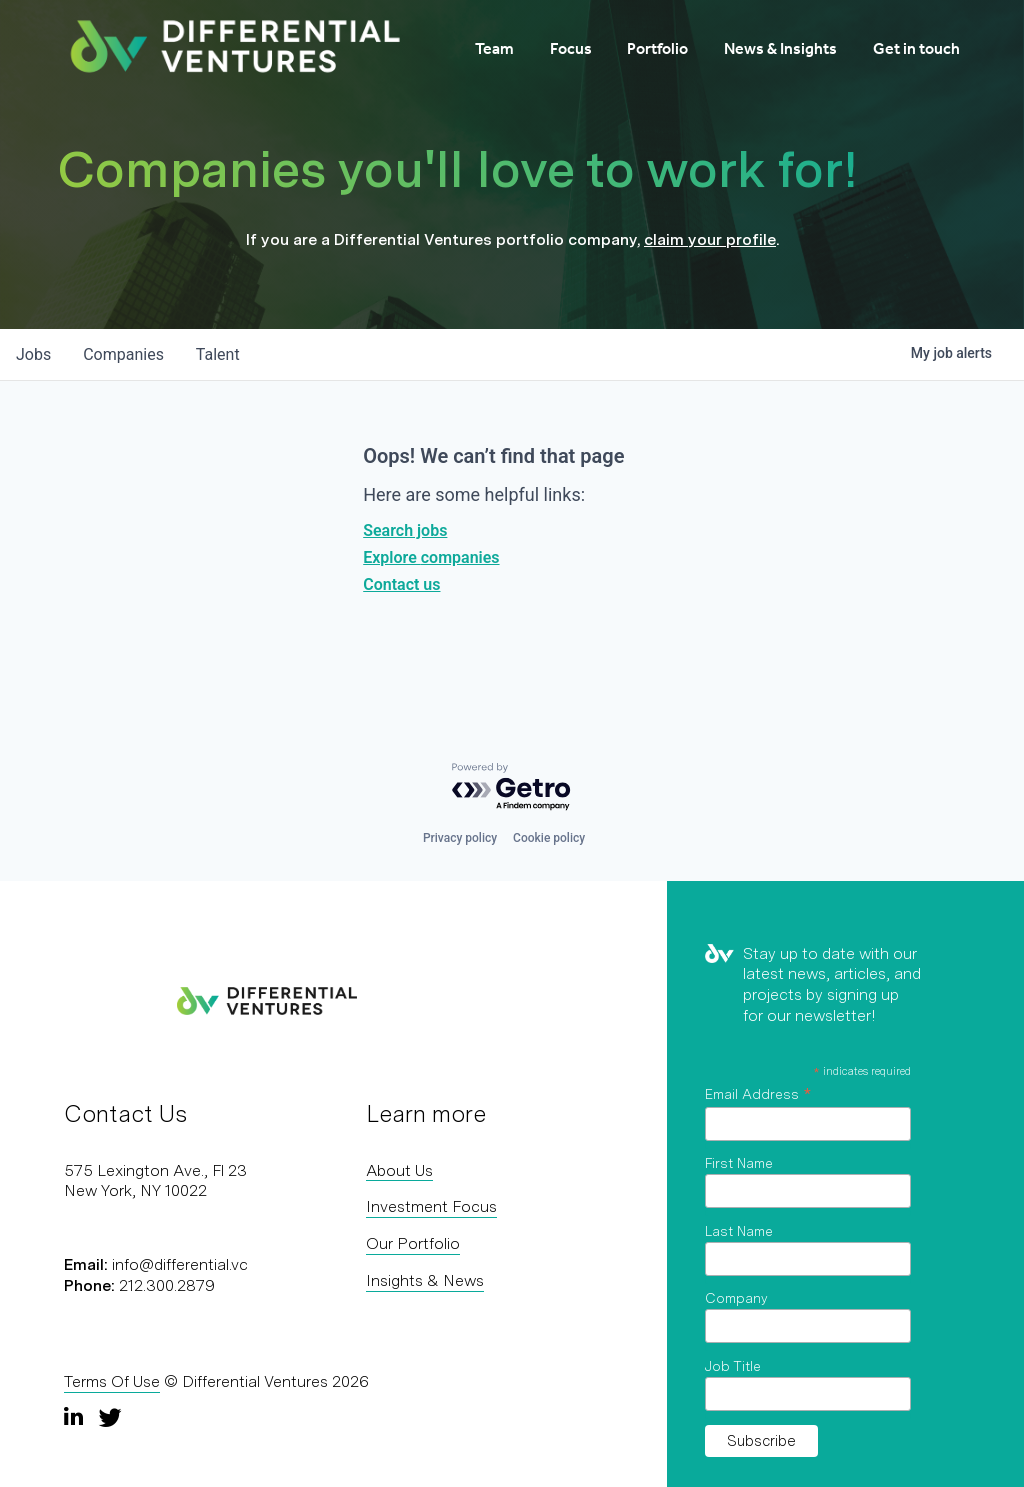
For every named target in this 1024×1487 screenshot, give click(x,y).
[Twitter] (110, 1417)
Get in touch (916, 48)
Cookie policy (549, 838)
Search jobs (405, 530)
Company (736, 1298)
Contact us (401, 584)
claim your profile (710, 239)
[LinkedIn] (76, 1417)
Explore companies (431, 557)
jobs (33, 354)
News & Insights (780, 48)
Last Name (739, 1231)
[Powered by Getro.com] (512, 787)
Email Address (758, 1094)
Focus (571, 48)
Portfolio (657, 48)
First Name (739, 1163)
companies (123, 354)
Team (494, 48)
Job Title (733, 1366)
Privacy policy (460, 838)
